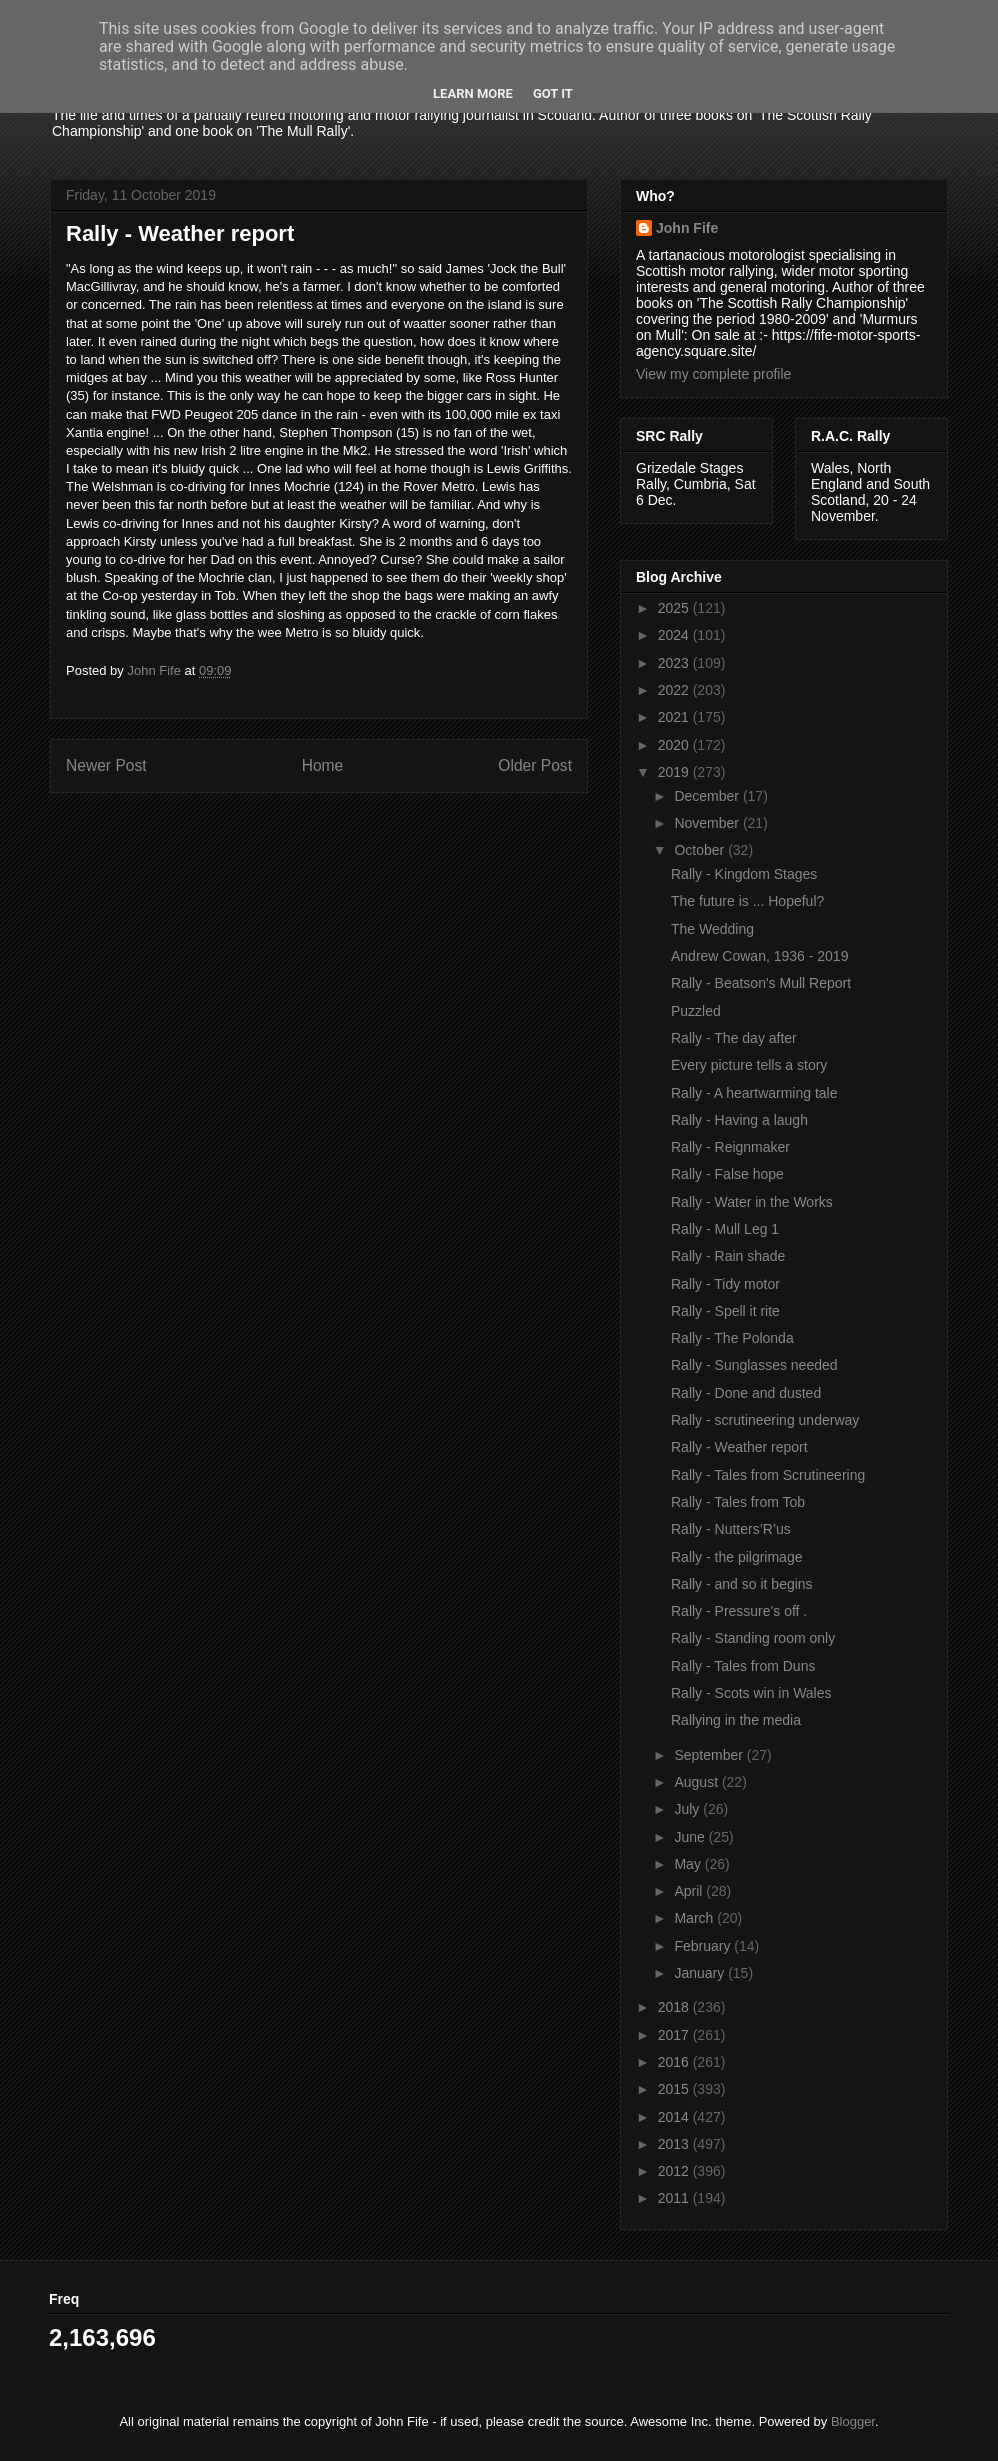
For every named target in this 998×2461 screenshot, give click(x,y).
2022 (675, 690)
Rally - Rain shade (728, 1256)
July (688, 1809)
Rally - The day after (734, 1038)
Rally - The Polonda (732, 1338)
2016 (675, 2062)
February (704, 1946)
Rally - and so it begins (742, 1584)
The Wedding (712, 929)
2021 (675, 717)
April (690, 1891)
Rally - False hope (727, 1174)
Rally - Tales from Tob (738, 1502)
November (708, 823)
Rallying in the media (736, 1720)
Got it (553, 93)
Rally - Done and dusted (746, 1393)
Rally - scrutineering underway (765, 1420)
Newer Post (106, 765)
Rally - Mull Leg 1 (725, 1229)
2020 (675, 745)
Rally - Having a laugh (739, 1120)
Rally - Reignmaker (730, 1147)
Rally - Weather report (739, 1447)
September (710, 1755)
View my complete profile (713, 374)
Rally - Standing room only (753, 1638)
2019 (675, 772)
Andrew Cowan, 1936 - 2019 (759, 956)
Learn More (473, 93)
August (697, 1782)
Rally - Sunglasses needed (754, 1365)
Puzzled (696, 1011)
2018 (675, 2007)
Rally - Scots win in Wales (751, 1693)
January (701, 1973)
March (695, 1918)
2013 (675, 2144)
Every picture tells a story (749, 1065)
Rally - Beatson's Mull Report (761, 983)
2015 (675, 2089)
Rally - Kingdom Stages (744, 874)
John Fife (687, 228)
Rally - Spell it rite (725, 1311)
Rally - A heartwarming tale (754, 1093)
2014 (675, 2117)
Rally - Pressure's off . (739, 1611)
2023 (675, 663)
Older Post (535, 765)
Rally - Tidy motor (725, 1284)
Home (323, 765)
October (701, 850)
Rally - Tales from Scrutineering (768, 1475)
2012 (675, 2171)
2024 (675, 635)
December (708, 796)
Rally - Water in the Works (752, 1202)
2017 (675, 2035)
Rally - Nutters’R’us (731, 1529)
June (691, 1837)
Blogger (853, 2421)
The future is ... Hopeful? (747, 901)
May (689, 1864)
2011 (675, 2198)
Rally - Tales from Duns (743, 1666)
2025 (675, 608)
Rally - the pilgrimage (737, 1557)
